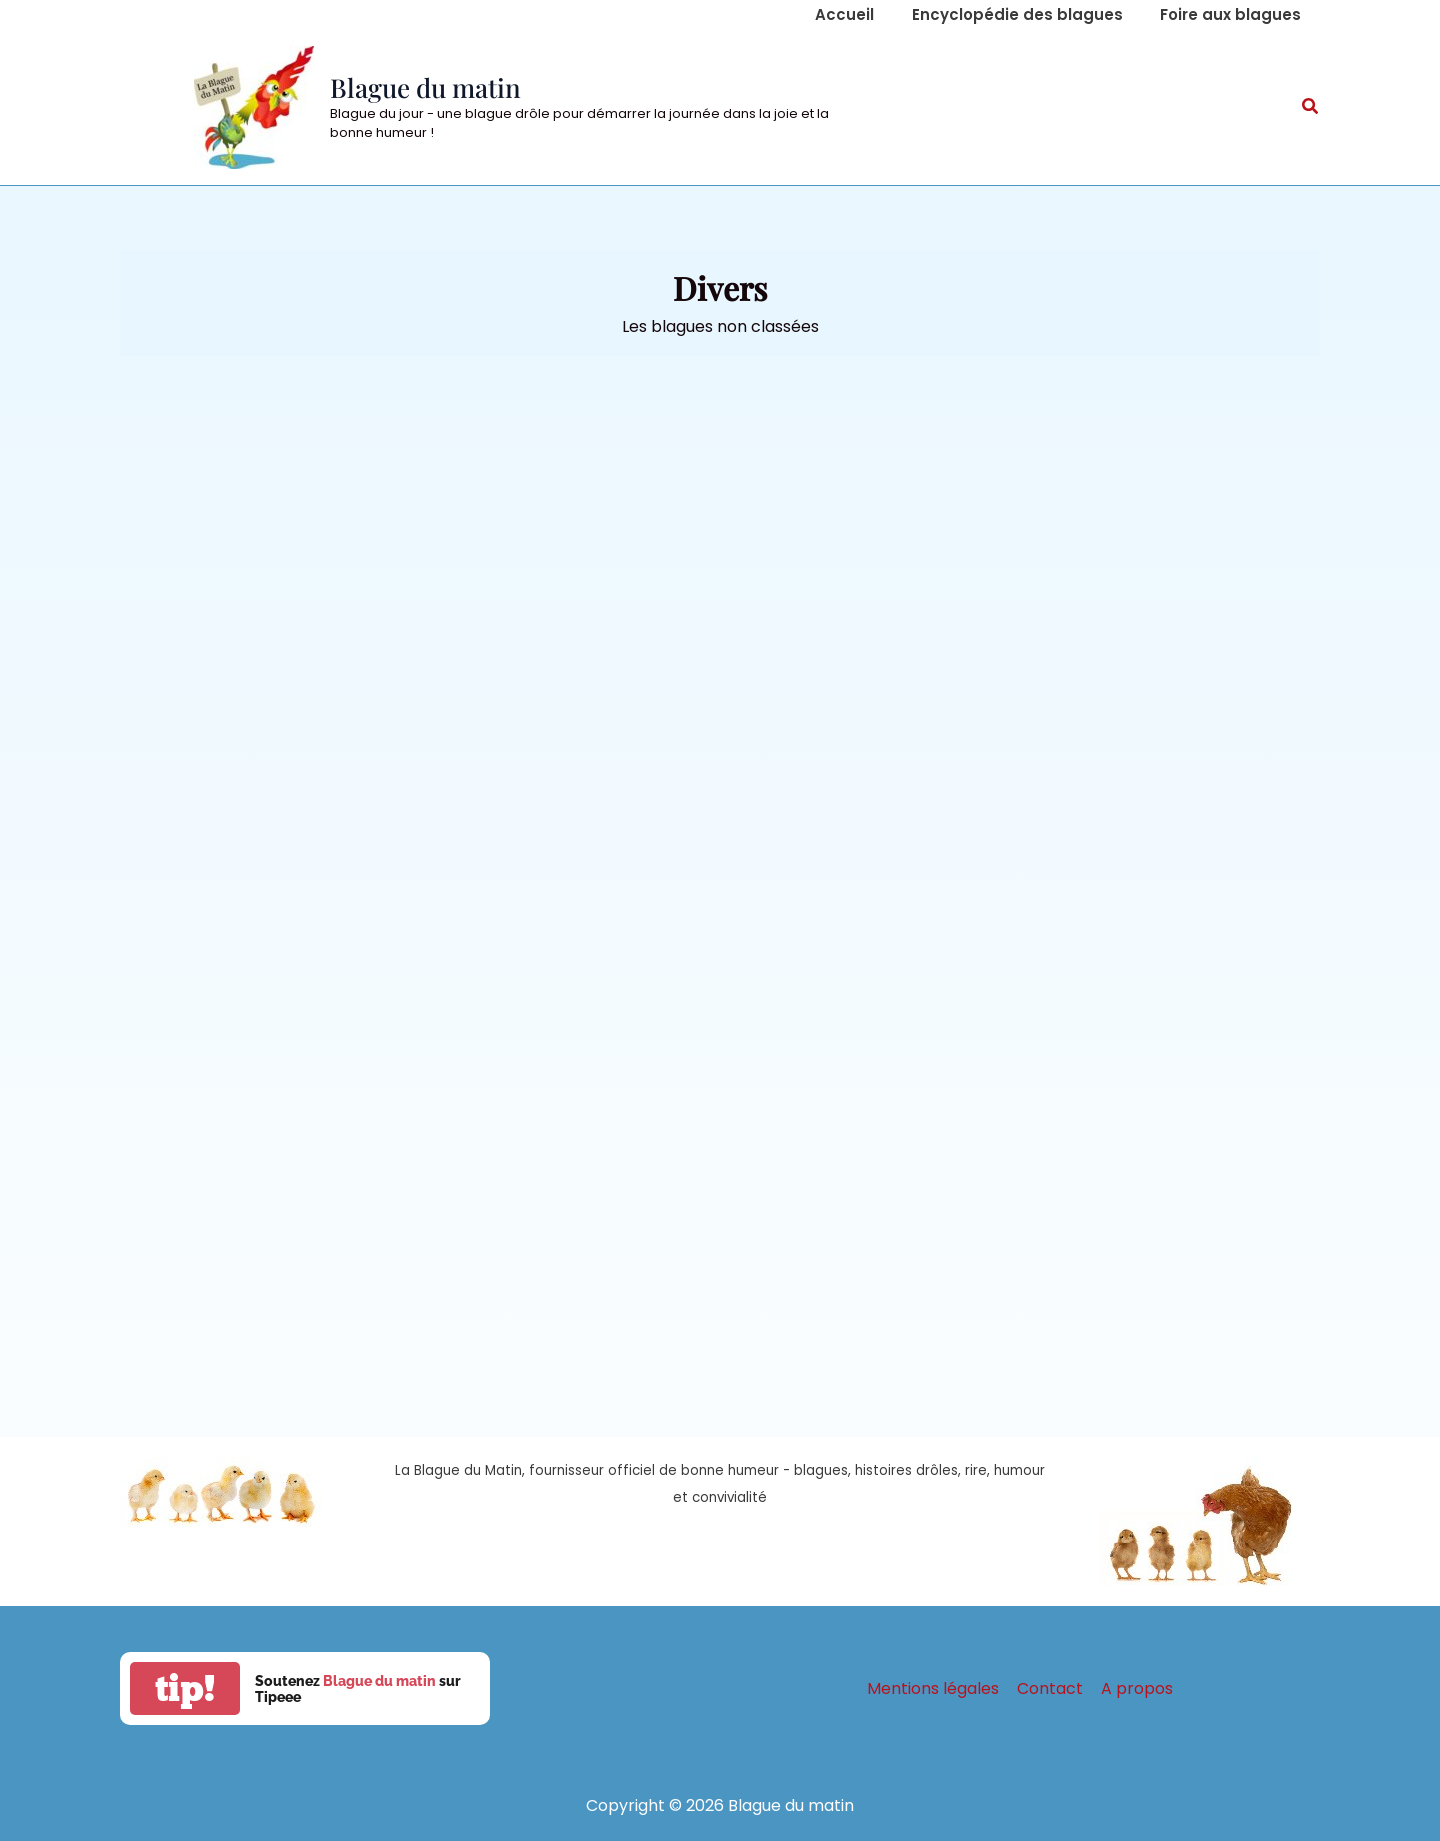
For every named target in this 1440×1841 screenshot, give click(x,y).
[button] (1311, 108)
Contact (1050, 1688)
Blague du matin (425, 87)
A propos (1135, 1688)
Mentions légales (935, 1688)
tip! (185, 1688)
